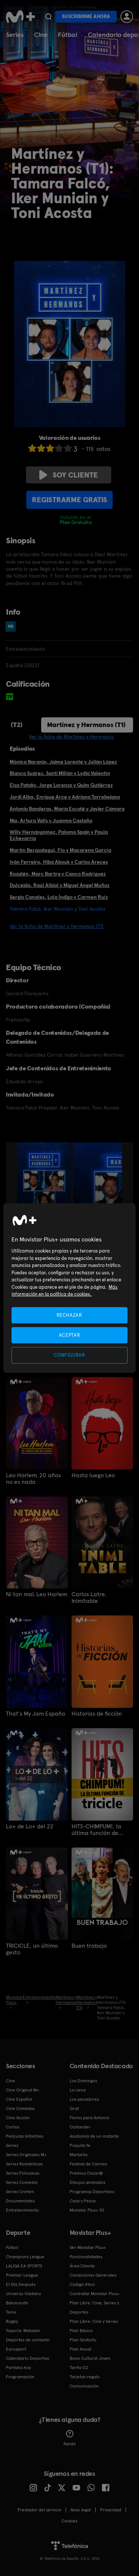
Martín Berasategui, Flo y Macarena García (60, 850)
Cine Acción (18, 2117)
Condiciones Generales (93, 2275)
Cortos (12, 2127)
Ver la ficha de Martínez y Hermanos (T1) (56, 926)
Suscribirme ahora (86, 16)
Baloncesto (17, 2302)
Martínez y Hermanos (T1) (86, 724)
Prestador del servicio (39, 2509)
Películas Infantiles (24, 2136)
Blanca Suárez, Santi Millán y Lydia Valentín (60, 773)
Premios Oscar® (86, 2173)
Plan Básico (81, 2330)
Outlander (80, 2127)
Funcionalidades (86, 2256)
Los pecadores (84, 2099)
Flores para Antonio (89, 2117)
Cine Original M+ (22, 2090)
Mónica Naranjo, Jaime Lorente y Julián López (63, 762)
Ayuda (69, 2438)
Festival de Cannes (88, 2164)
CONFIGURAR (69, 1355)
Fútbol (67, 34)
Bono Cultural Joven (90, 2358)
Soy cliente (68, 475)
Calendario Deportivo (27, 2358)
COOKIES (69, 2521)
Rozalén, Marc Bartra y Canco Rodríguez (58, 874)
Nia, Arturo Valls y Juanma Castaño (51, 820)
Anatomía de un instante (94, 2136)
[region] (69, 1288)
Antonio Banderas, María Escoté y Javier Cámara (67, 809)
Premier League (22, 2275)
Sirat (74, 2108)
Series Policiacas (22, 2173)
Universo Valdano (23, 2293)
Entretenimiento (22, 2210)
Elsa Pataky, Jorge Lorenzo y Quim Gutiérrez (61, 785)
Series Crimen (20, 2191)
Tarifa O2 (79, 2367)
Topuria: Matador (23, 2330)
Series (15, 34)
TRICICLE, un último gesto (32, 1949)
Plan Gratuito (83, 2339)
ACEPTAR (69, 1335)
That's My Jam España (35, 1713)
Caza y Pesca (83, 2200)
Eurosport (16, 2349)
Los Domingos (83, 2080)
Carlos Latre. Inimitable (89, 1597)
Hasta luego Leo (93, 1475)
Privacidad (110, 2509)
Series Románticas (24, 2164)
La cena (78, 2090)
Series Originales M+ (26, 2154)
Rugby (12, 2321)
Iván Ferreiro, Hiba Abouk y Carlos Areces (59, 862)
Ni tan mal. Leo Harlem (36, 1594)
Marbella (78, 2154)
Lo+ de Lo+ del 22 (29, 1826)
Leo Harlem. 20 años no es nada (33, 1478)
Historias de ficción (97, 1713)
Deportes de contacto (28, 2339)
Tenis (11, 2312)
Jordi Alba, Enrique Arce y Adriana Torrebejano (65, 797)
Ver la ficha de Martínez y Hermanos (71, 737)
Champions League (25, 2256)
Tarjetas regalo (85, 2376)
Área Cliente (82, 2266)
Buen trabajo (89, 1946)
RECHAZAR (69, 1315)
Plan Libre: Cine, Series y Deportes (94, 2307)
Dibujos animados (87, 2182)
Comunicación (84, 2386)
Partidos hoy (18, 2367)
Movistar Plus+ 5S (87, 2210)
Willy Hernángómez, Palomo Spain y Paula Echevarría (59, 835)
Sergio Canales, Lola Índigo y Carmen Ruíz (59, 897)
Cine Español (19, 2099)
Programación (20, 2376)
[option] (45, 1183)
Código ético (82, 2284)
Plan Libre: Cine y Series (94, 2321)
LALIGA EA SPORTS (24, 2266)
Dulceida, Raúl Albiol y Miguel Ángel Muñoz (59, 885)
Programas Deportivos (92, 2191)
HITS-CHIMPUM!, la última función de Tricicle (96, 1829)
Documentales (20, 2200)
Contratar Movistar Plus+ (94, 2293)
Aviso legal (80, 2509)
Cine (40, 34)
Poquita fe (80, 2145)
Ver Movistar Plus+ (88, 2247)
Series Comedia (21, 2182)
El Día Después (21, 2284)
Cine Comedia (20, 2108)
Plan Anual (80, 2349)
